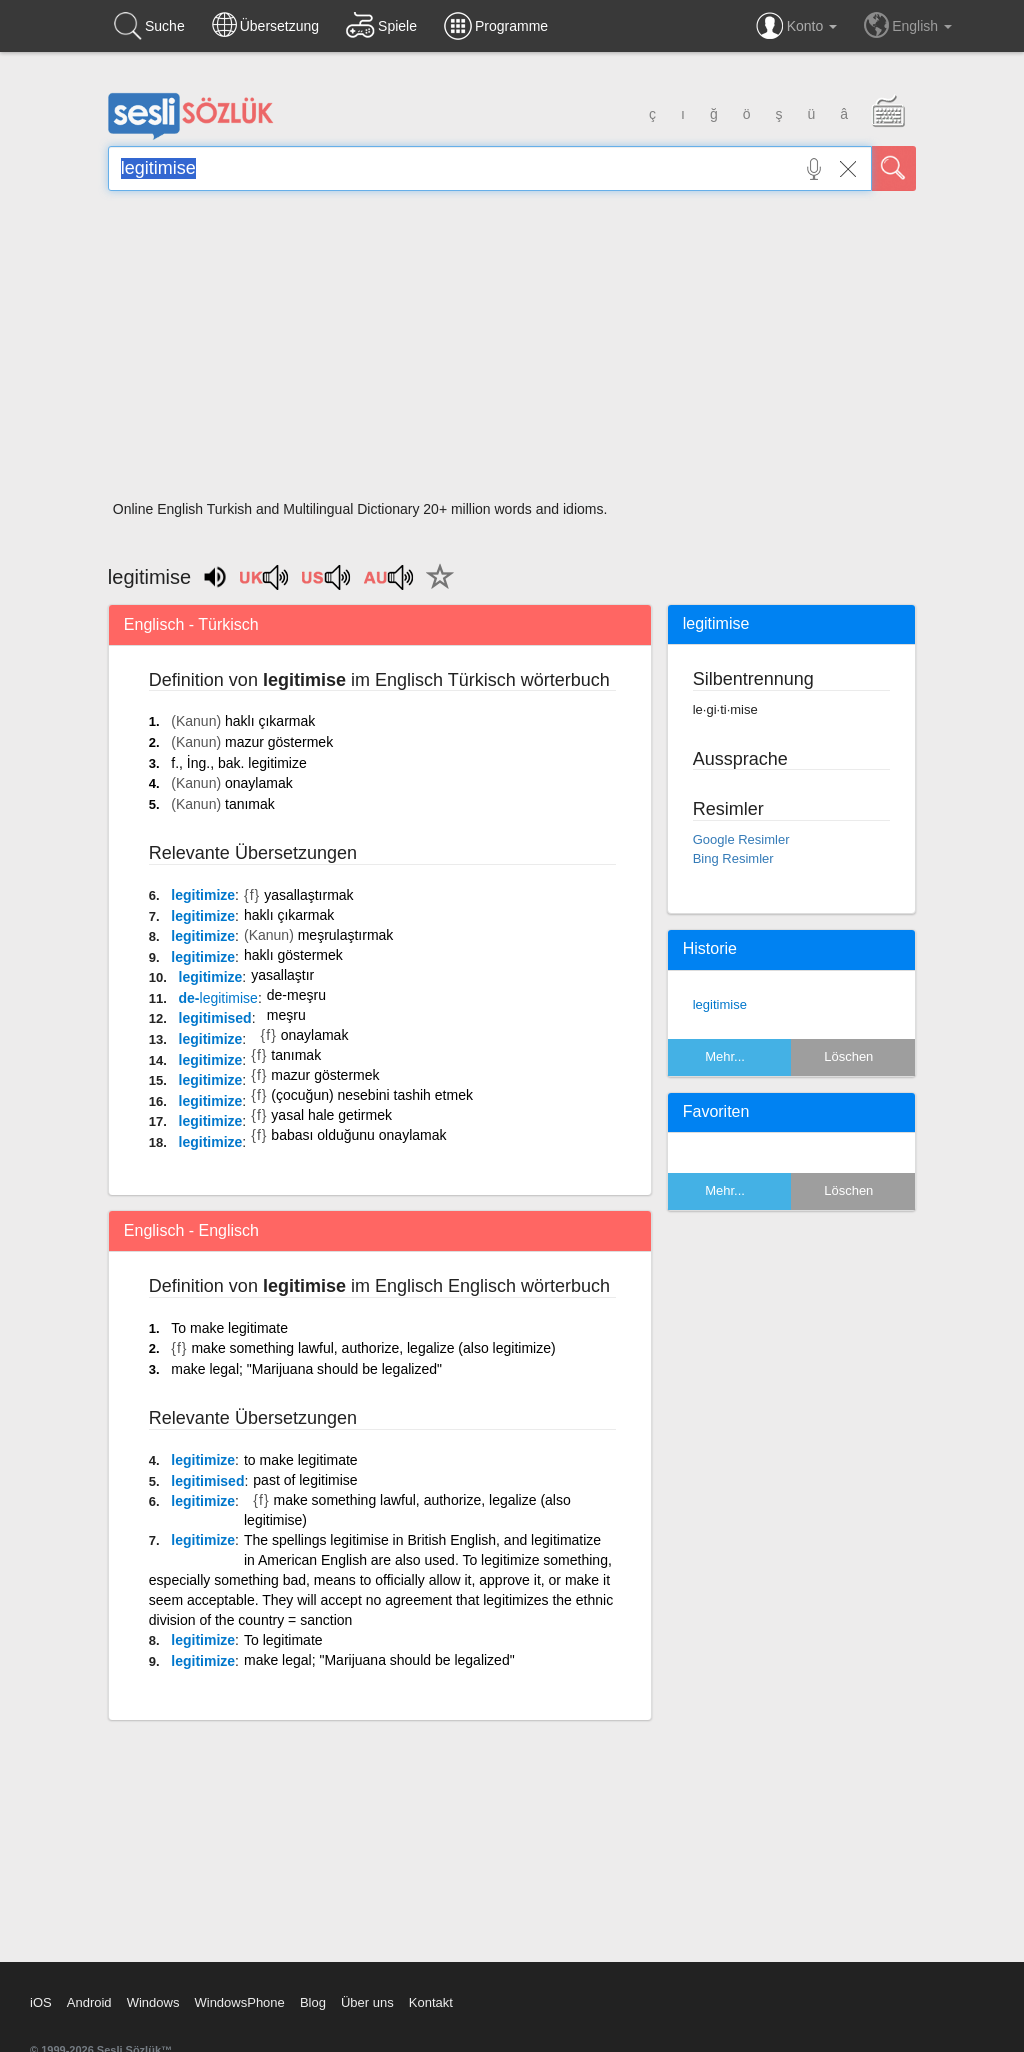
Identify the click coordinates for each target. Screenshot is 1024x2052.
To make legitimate (229, 1328)
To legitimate (283, 1640)
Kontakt (431, 2002)
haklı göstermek (293, 955)
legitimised (215, 1018)
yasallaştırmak (308, 895)
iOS (41, 2002)
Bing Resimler (733, 858)
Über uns (367, 2002)
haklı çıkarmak (270, 721)
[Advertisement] (512, 352)
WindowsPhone (239, 2002)
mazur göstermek (279, 742)
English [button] (908, 25)
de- (218, 998)
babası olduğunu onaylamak (358, 1135)
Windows (153, 2002)
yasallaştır (282, 975)
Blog (313, 2002)
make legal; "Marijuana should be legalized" (306, 1369)
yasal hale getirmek (331, 1115)
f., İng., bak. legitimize (238, 763)
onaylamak (259, 783)
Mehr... (725, 1056)
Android (89, 2002)
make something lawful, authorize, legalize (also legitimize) (373, 1348)
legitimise (720, 1004)
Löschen (848, 1056)
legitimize (203, 895)
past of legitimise (305, 1480)
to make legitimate (301, 1460)
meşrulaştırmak (346, 935)
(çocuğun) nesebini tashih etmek (372, 1095)
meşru (286, 1015)
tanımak (250, 804)
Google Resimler (741, 839)
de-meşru (296, 995)
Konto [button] (796, 26)
